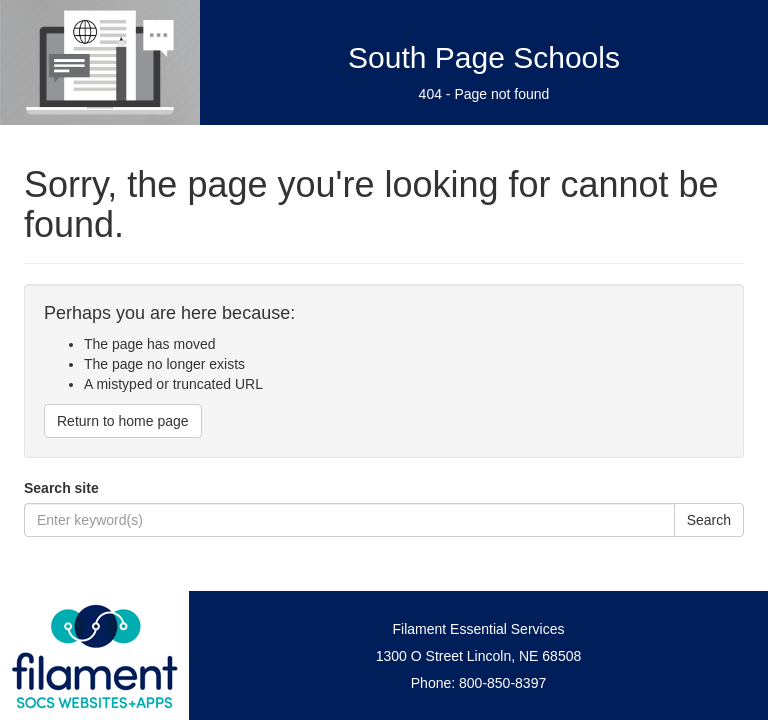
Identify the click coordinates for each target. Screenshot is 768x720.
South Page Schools (484, 57)
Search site (61, 488)
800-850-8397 (502, 683)
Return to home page (123, 421)
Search (709, 520)
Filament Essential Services (479, 629)
